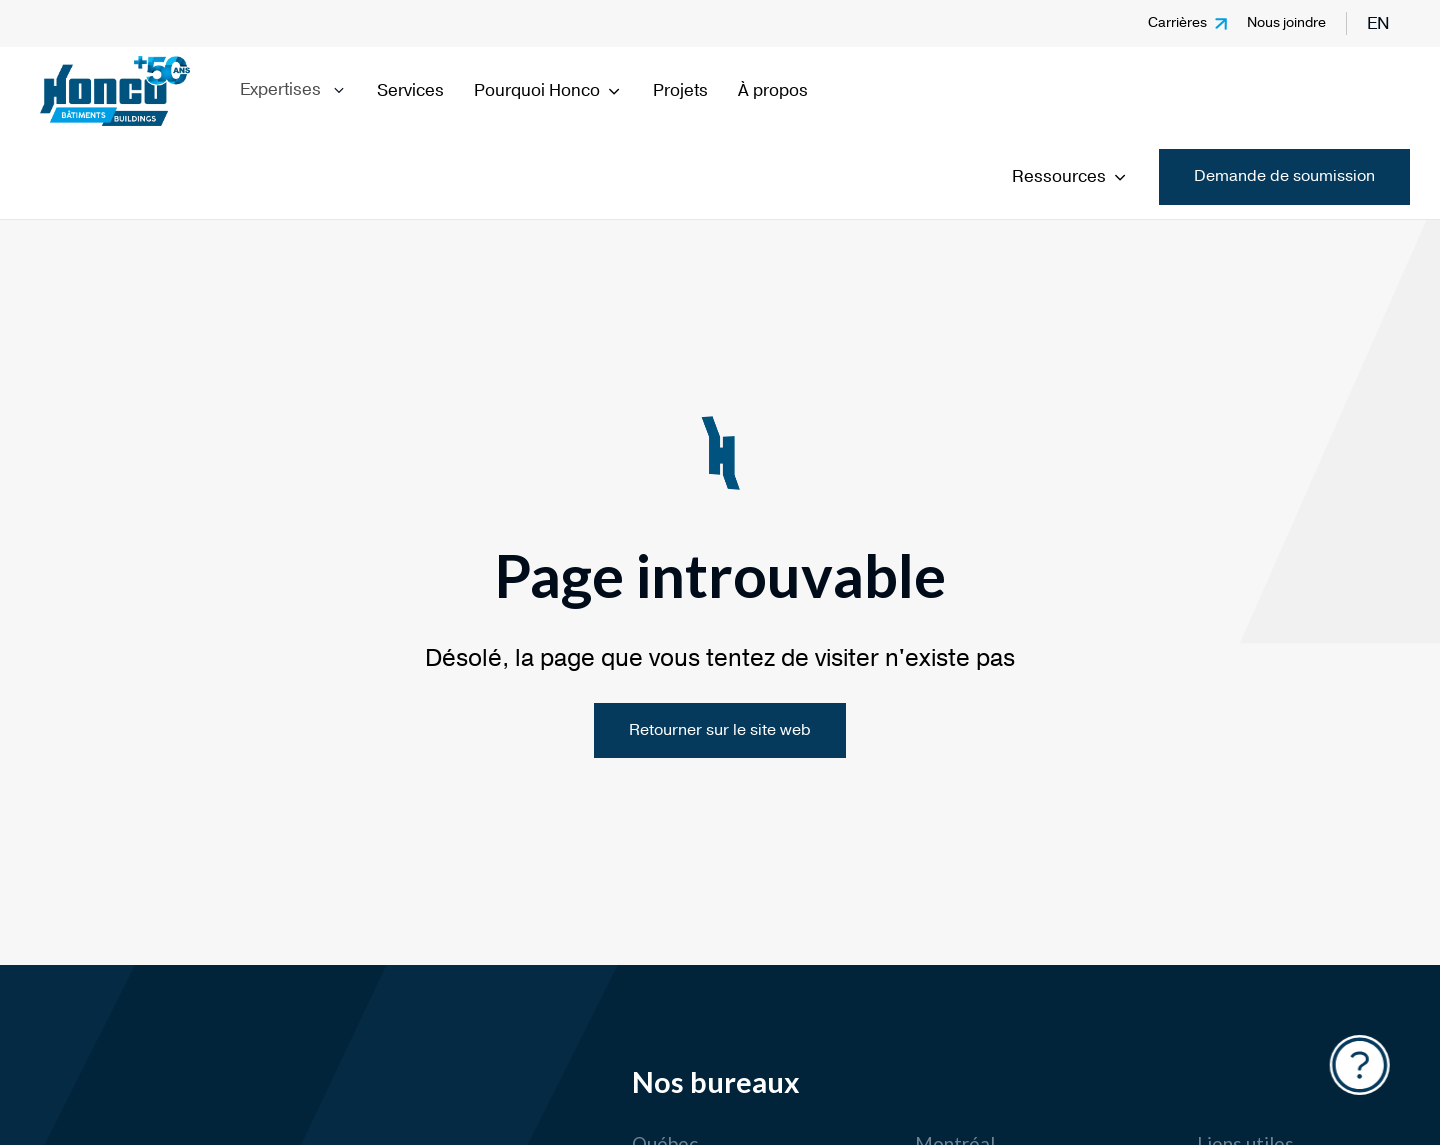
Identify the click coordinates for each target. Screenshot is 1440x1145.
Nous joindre (1286, 22)
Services (410, 90)
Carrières (1177, 22)
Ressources (1070, 176)
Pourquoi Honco (548, 90)
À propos (773, 90)
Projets (680, 90)
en (1378, 23)
